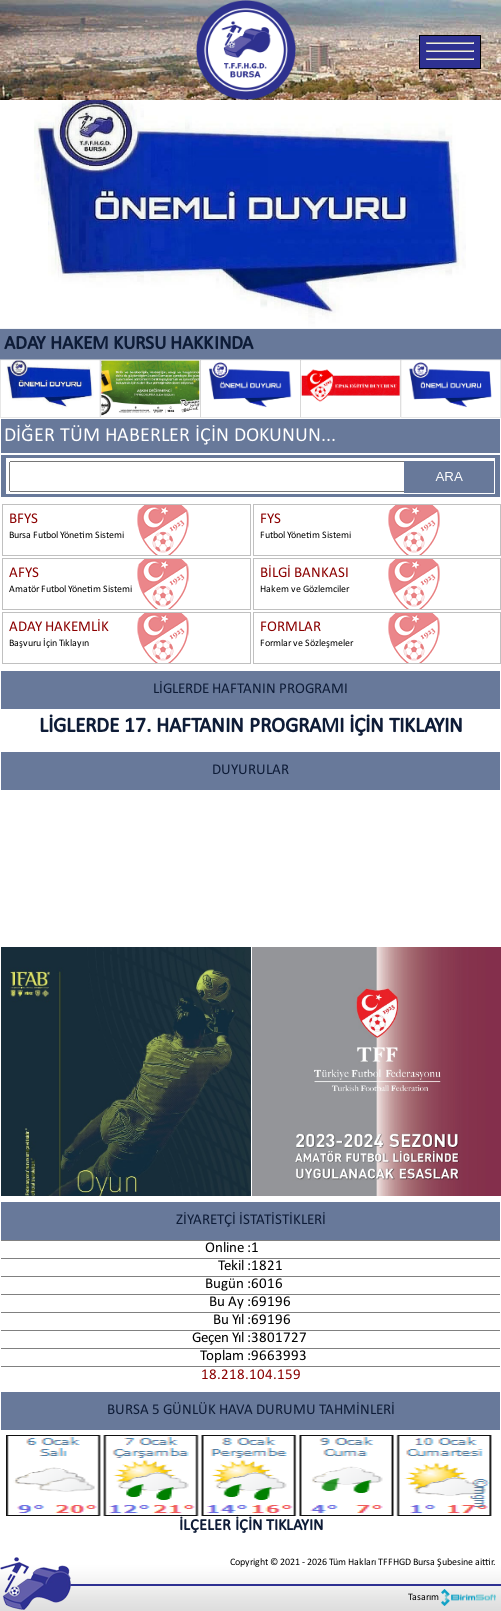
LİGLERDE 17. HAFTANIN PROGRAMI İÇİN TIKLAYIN (251, 726)
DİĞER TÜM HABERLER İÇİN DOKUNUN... (170, 436)
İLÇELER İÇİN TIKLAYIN (250, 1484)
